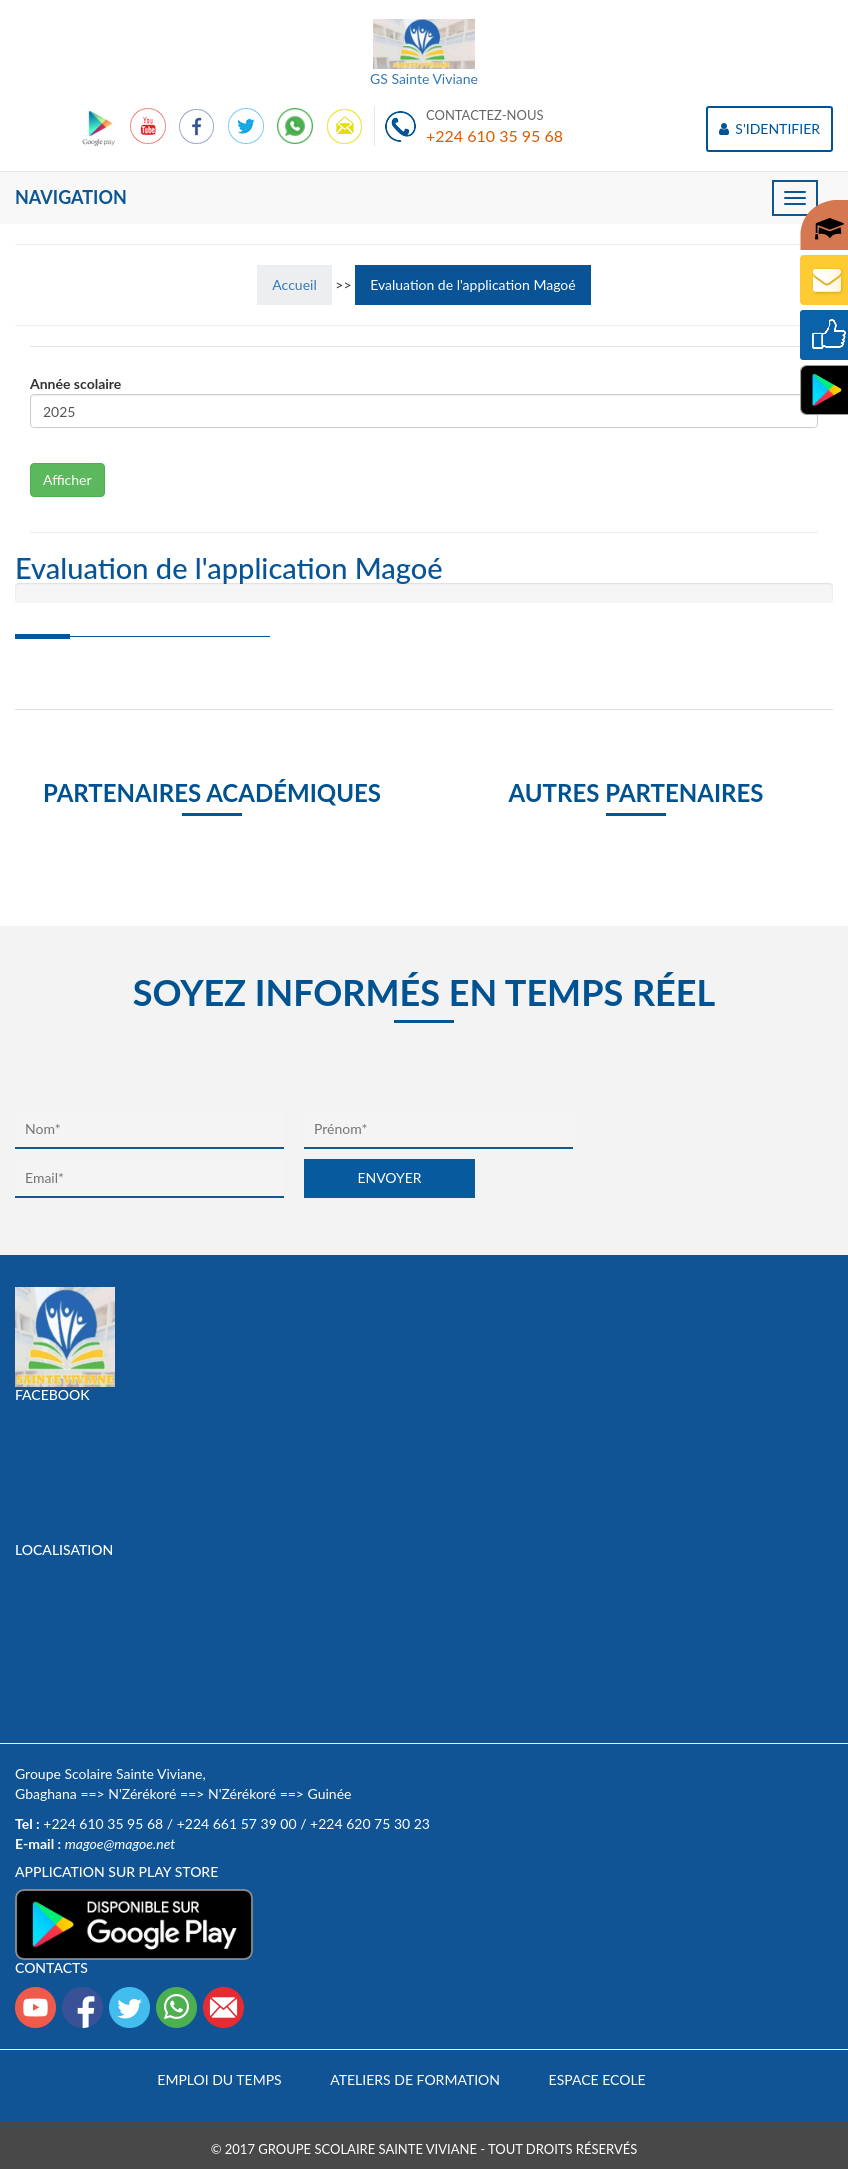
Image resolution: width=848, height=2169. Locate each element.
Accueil (294, 284)
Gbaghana (46, 1793)
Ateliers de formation (415, 2079)
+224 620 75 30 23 (370, 1823)
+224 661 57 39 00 (237, 1823)
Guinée (330, 1793)
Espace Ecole (597, 2079)
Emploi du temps (219, 2079)
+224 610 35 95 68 (494, 135)
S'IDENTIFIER (769, 128)
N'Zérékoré (142, 1793)
